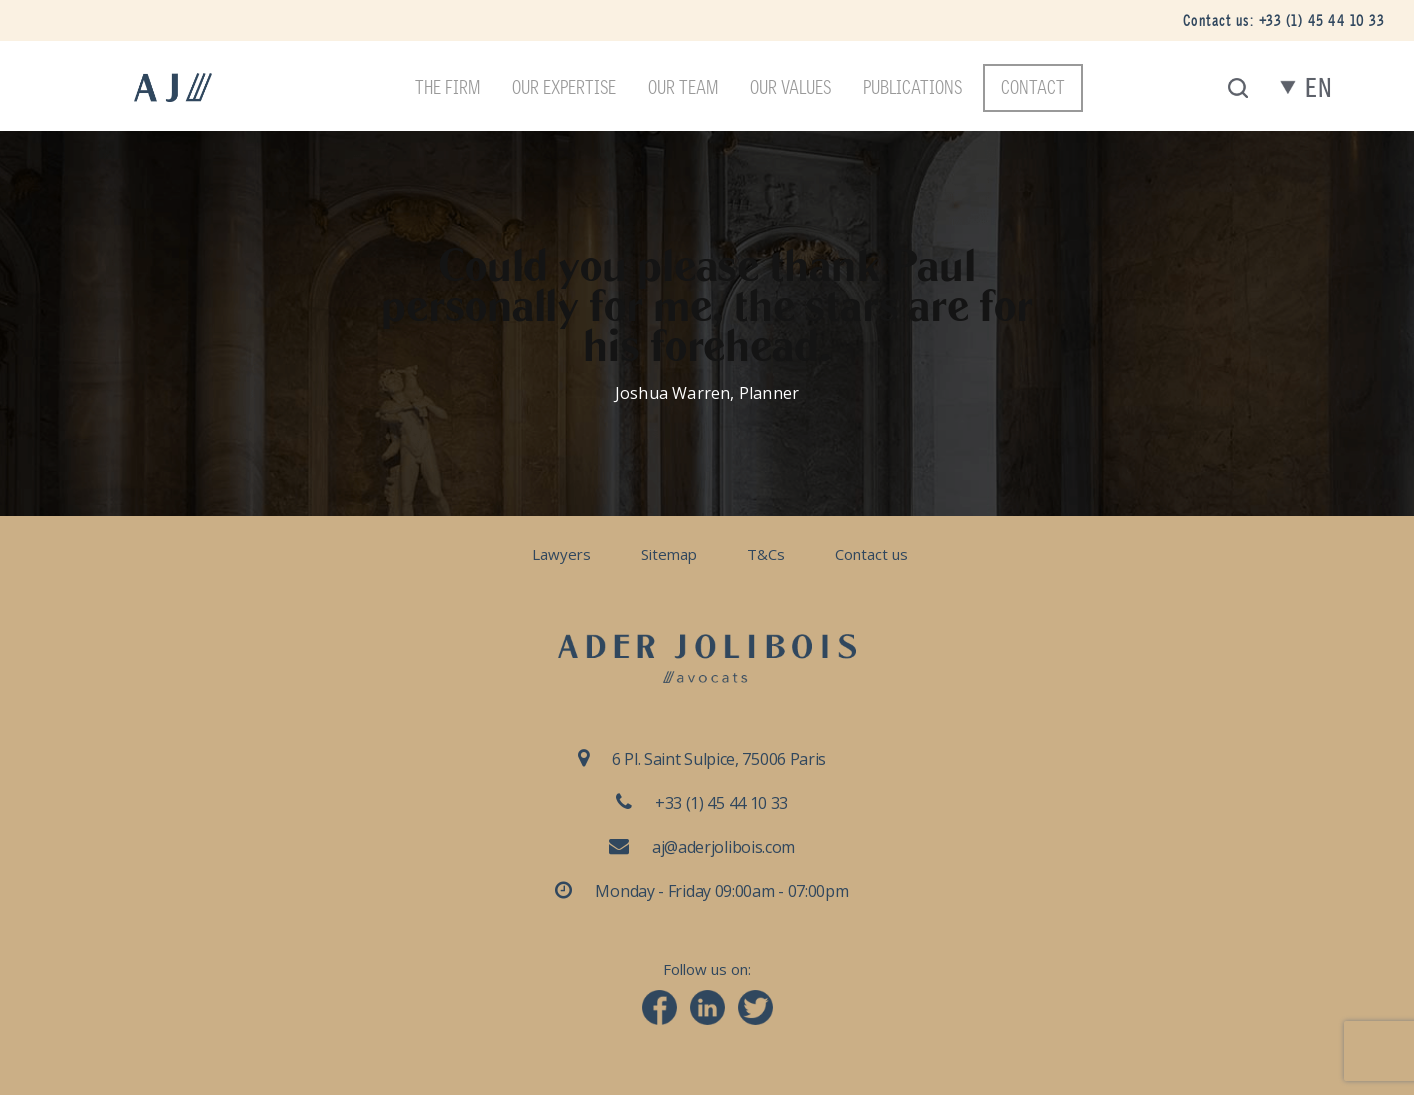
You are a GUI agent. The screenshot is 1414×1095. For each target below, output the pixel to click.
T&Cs (766, 554)
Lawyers (561, 554)
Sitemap (669, 554)
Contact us (871, 554)
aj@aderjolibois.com (723, 847)
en (1318, 88)
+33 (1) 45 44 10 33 (1322, 20)
